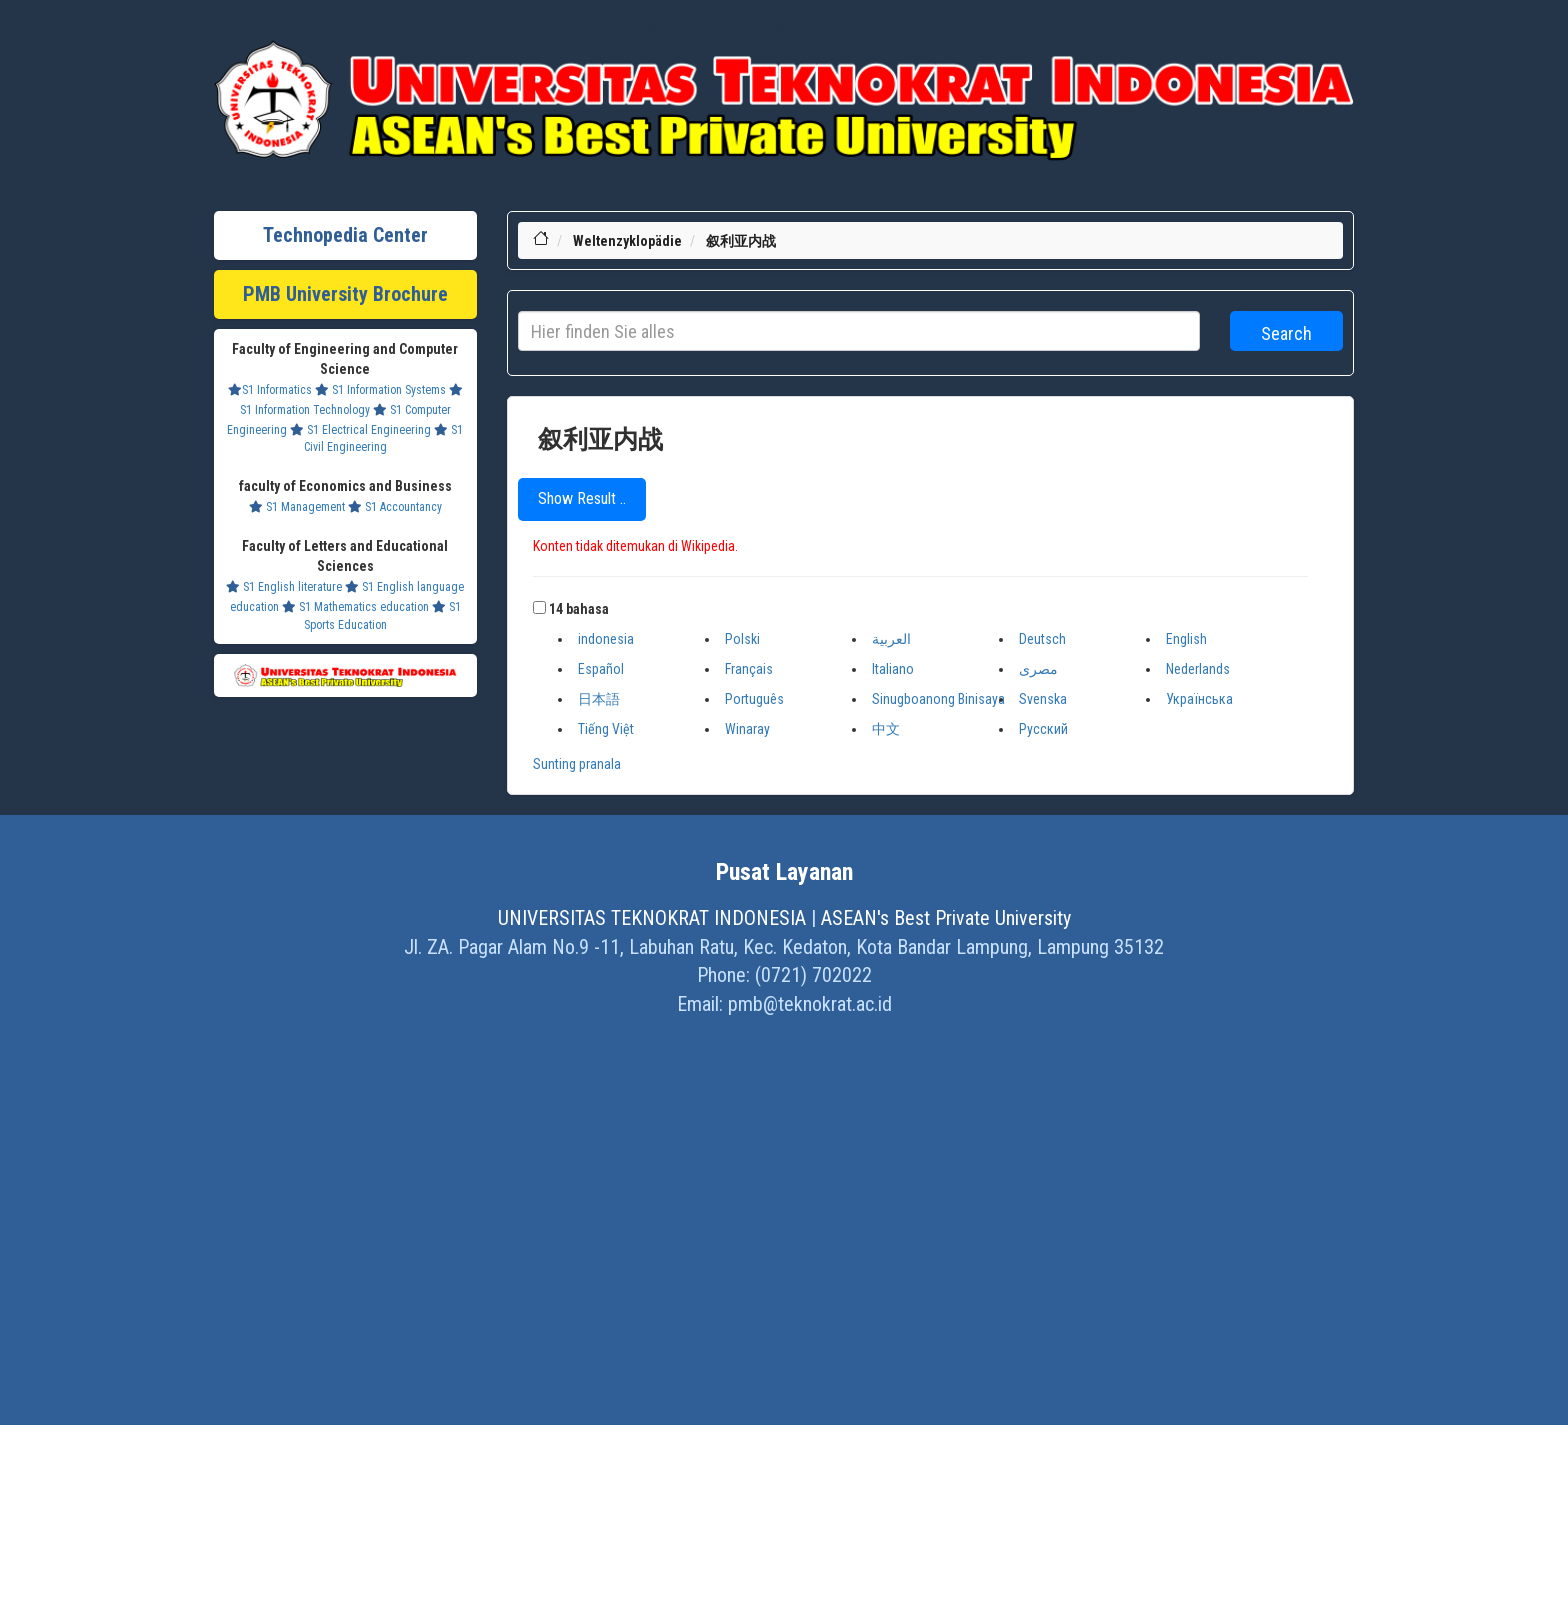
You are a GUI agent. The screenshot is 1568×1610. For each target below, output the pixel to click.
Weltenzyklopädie (627, 241)
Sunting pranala (577, 764)
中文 (886, 729)
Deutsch (1042, 639)
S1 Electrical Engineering (360, 430)
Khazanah (711, 30)
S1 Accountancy (395, 507)
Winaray (747, 729)
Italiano (893, 669)
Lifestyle (656, 30)
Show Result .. (582, 498)
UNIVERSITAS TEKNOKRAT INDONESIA (652, 918)
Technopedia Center (345, 235)
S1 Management (297, 507)
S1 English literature (284, 587)
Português (754, 699)
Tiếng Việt (606, 729)
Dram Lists (832, 30)
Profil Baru (770, 30)
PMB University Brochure (345, 294)
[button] (539, 607)
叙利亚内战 (741, 241)
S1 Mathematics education (355, 607)
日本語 (599, 699)
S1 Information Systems (380, 390)
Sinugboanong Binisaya (938, 699)
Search (1286, 333)
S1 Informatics (270, 390)
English (1186, 639)
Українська (1199, 699)
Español (601, 669)
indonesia (606, 639)
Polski (742, 639)
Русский (1043, 729)
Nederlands (1198, 669)
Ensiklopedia (901, 30)
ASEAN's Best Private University (946, 918)
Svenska (1043, 699)
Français (749, 669)
